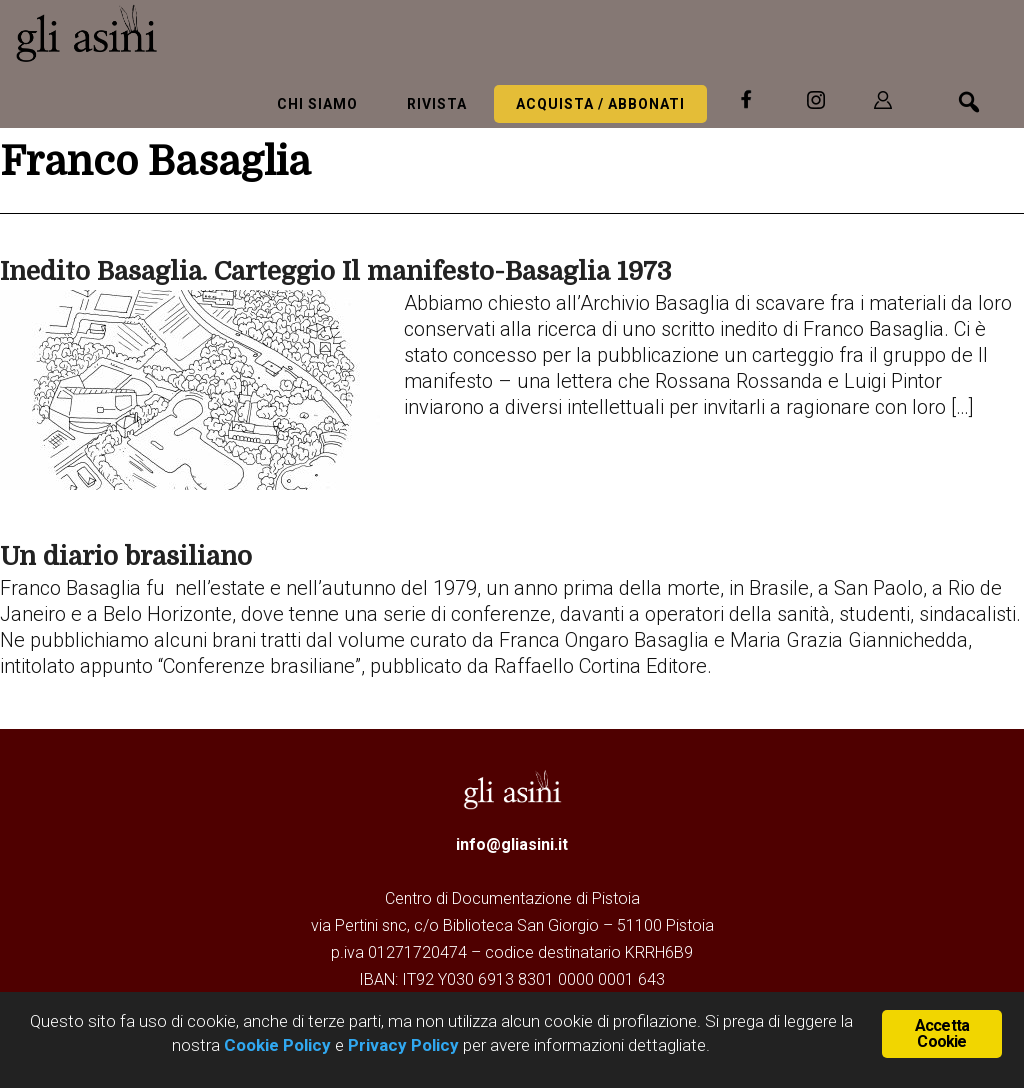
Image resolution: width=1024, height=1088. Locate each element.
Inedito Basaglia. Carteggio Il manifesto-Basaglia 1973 (336, 271)
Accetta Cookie (942, 1033)
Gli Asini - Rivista (165, 33)
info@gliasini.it (512, 844)
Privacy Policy (403, 1045)
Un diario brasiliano (126, 556)
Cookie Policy (275, 1045)
